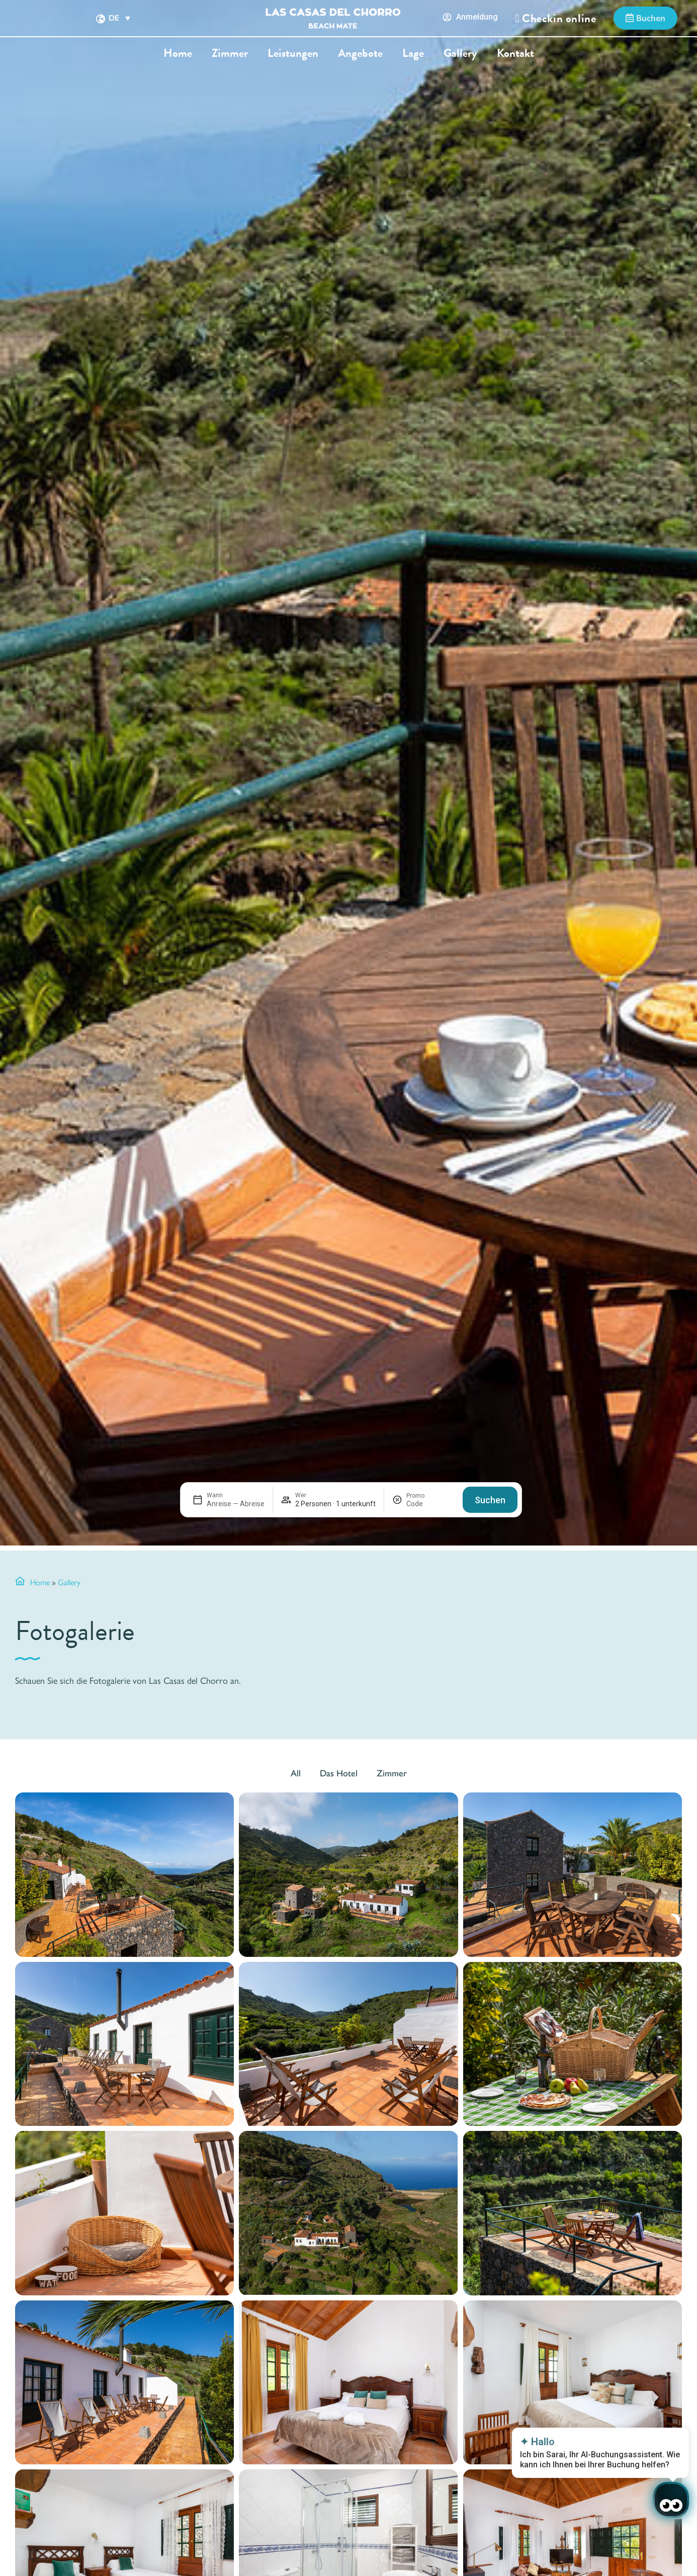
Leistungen (293, 53)
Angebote (360, 53)
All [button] (296, 1773)
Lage (413, 53)
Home (177, 53)
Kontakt (515, 53)
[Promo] (430, 1504)
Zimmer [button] (392, 1773)
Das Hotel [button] (339, 1773)
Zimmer (230, 53)
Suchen (490, 1500)
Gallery (460, 53)
